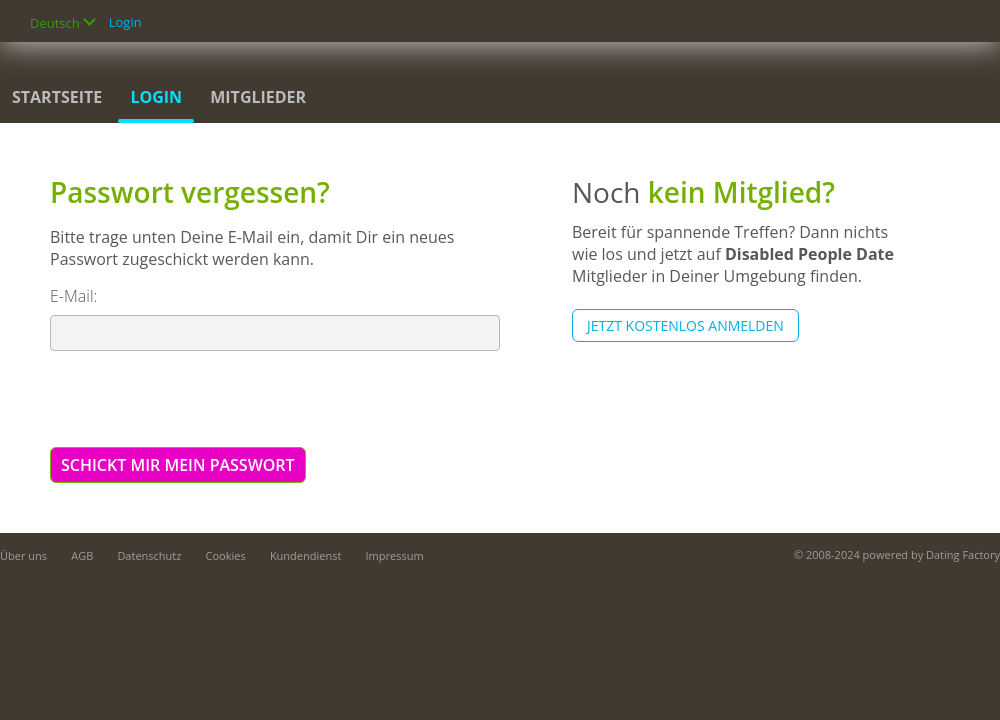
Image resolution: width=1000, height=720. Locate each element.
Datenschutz (149, 555)
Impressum (395, 555)
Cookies (226, 555)
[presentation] (202, 398)
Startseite (57, 97)
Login (125, 22)
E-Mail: (73, 296)
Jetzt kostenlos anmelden (685, 325)
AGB (82, 555)
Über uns (23, 555)
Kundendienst (305, 555)
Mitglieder (258, 97)
